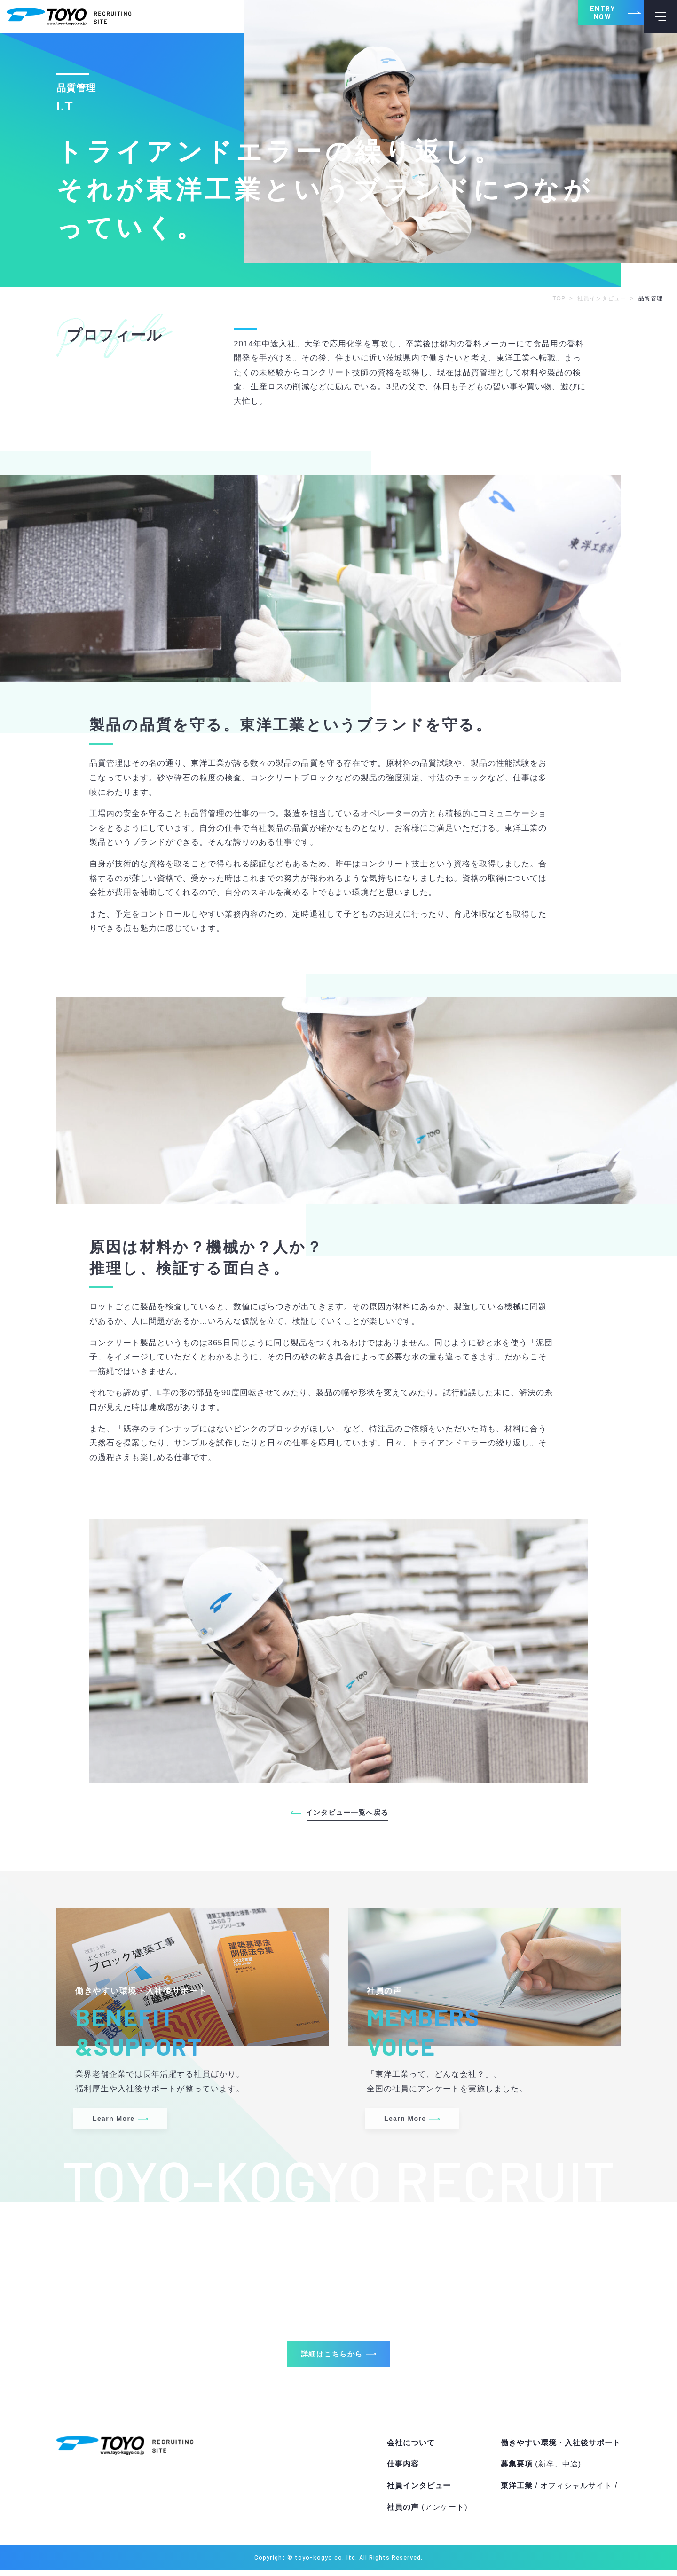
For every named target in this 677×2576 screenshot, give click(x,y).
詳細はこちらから (330, 2358)
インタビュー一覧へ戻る (347, 1812)
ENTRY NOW (583, 16)
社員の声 (427, 2513)
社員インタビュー (419, 2491)
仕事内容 (403, 2470)
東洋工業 (559, 2491)
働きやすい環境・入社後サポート (561, 2448)
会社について (411, 2448)
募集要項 (541, 2470)
